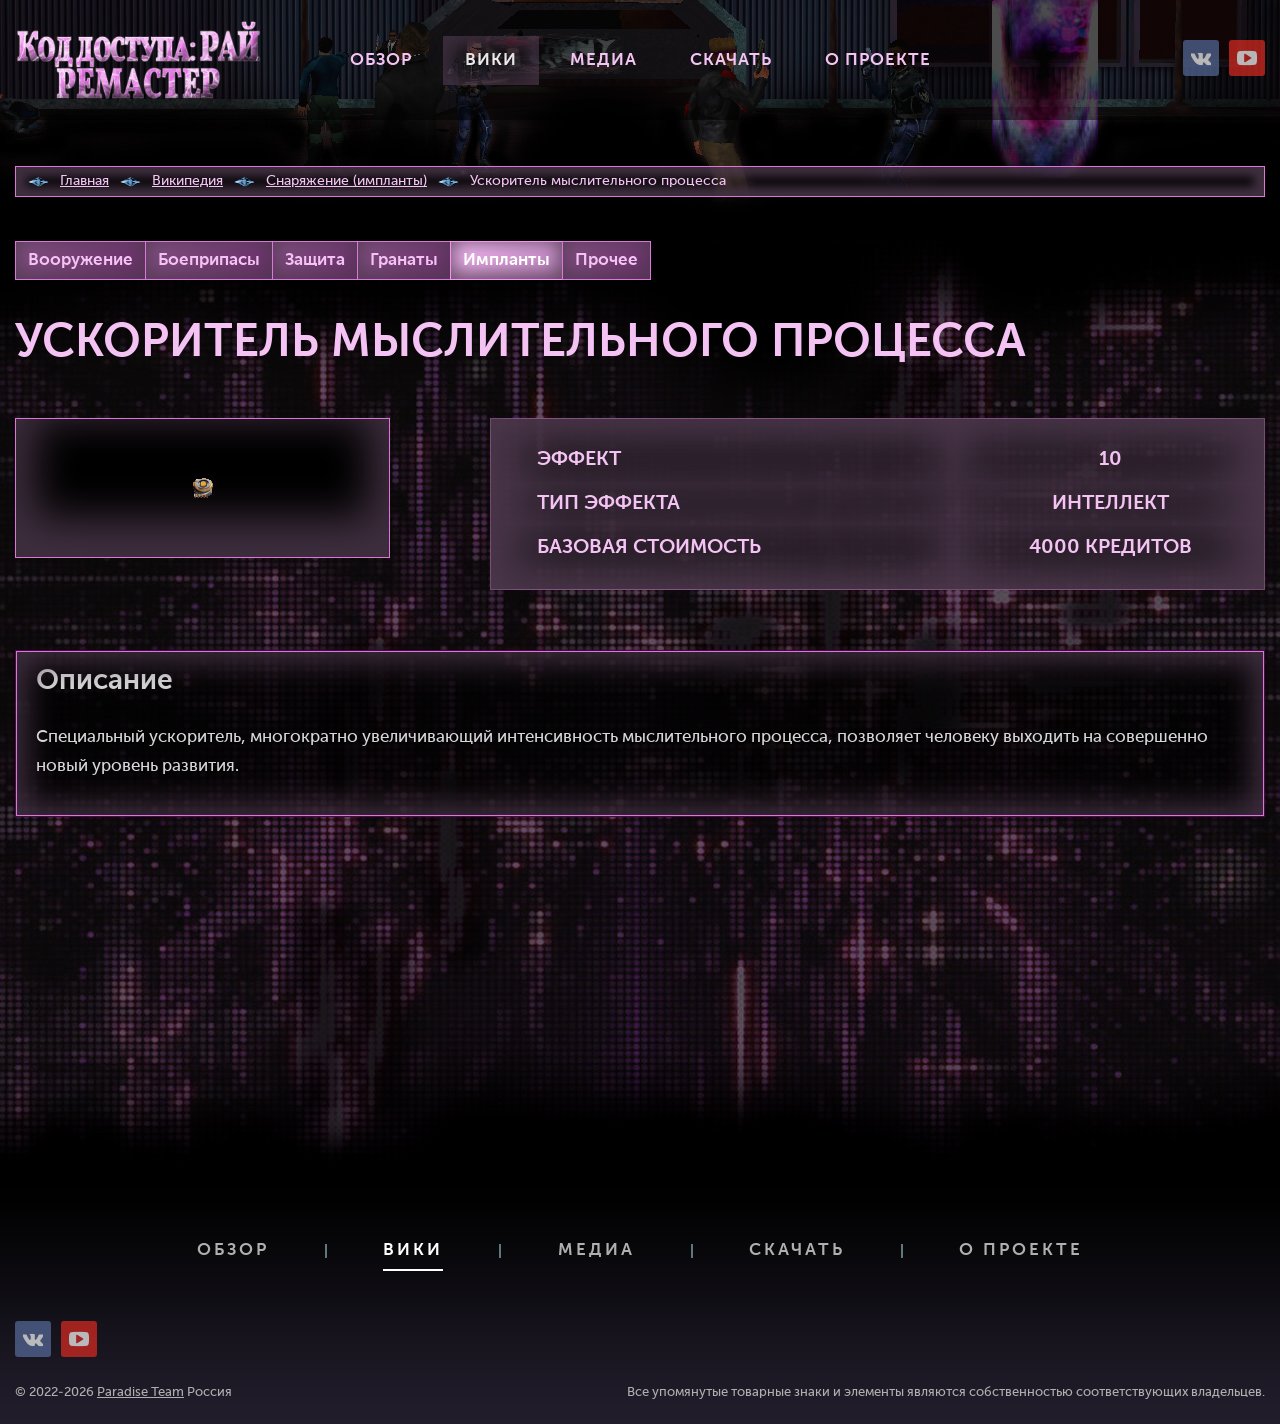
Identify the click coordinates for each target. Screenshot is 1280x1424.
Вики (491, 60)
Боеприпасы (209, 260)
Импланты (506, 260)
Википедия (187, 181)
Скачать (731, 60)
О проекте (878, 60)
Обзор (381, 60)
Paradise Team (140, 1392)
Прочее (606, 260)
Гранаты (404, 260)
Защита (315, 260)
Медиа (603, 60)
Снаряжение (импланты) (346, 181)
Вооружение (80, 260)
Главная (84, 181)
